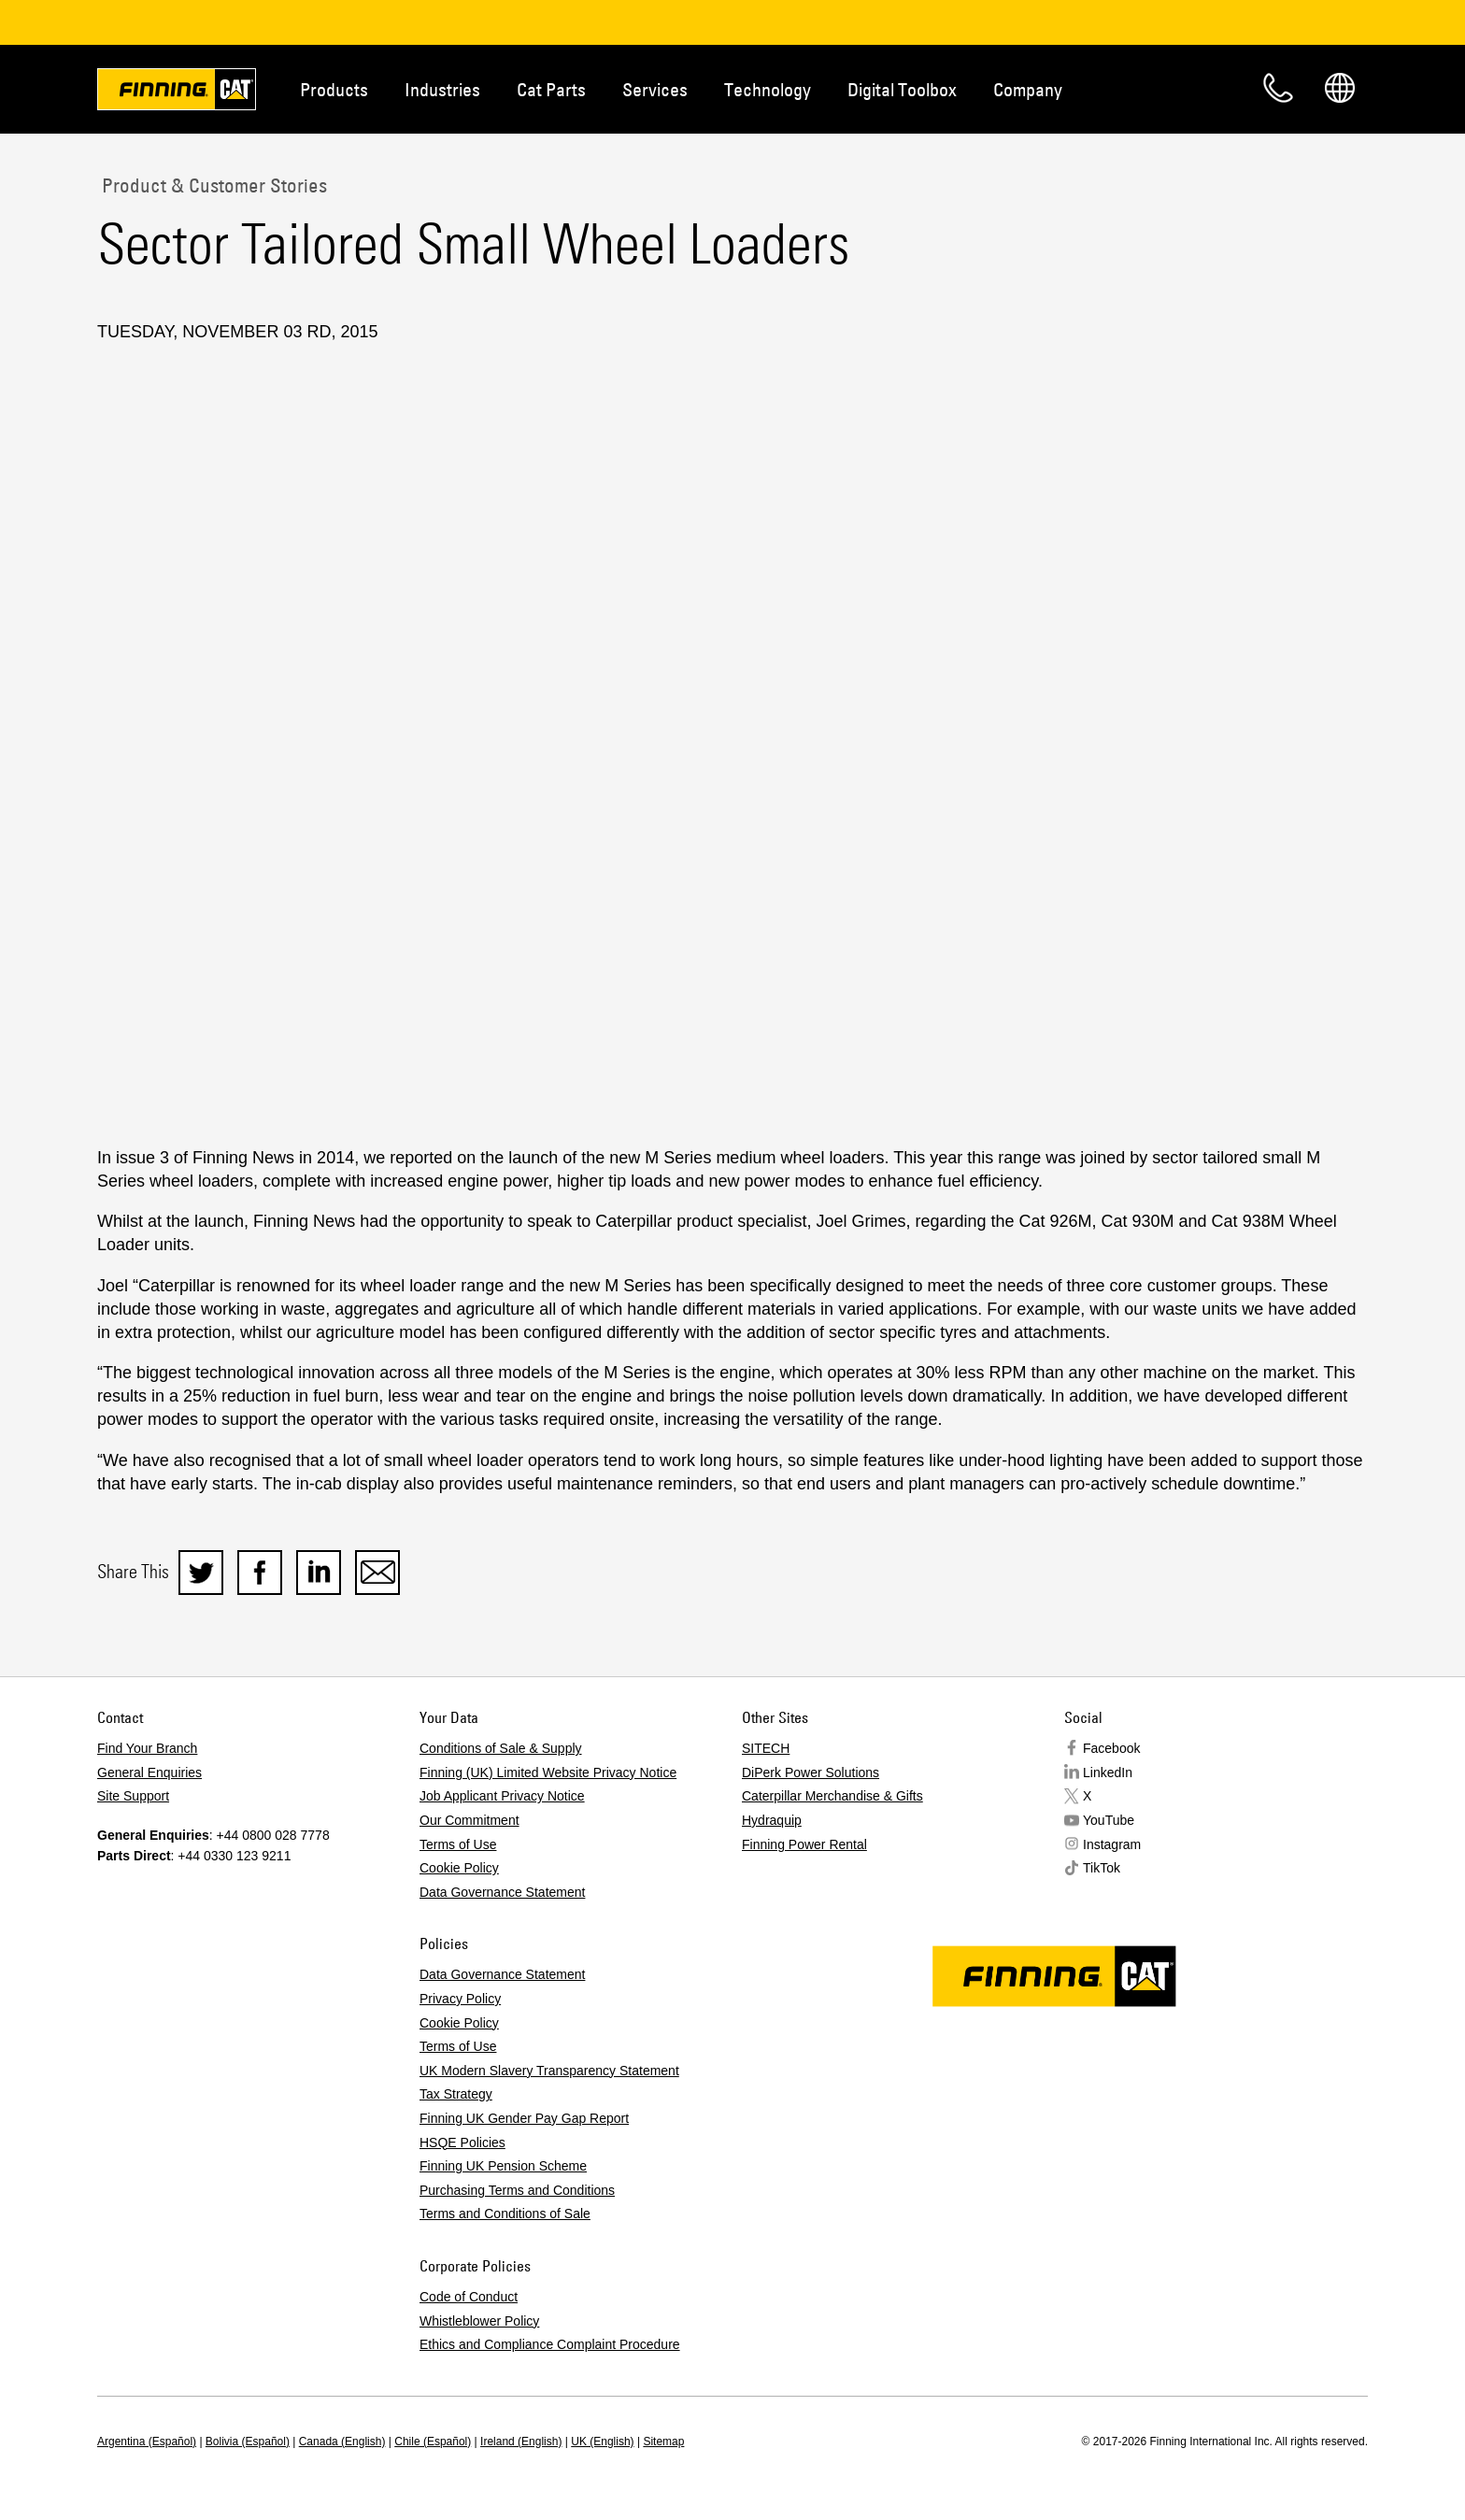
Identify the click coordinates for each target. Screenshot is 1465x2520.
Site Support (133, 1795)
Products (334, 89)
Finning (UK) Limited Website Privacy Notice (548, 1772)
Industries (442, 89)
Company (1027, 89)
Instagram (1112, 1844)
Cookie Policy (459, 1867)
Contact (1278, 88)
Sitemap (663, 2441)
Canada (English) (342, 2441)
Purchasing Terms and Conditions (517, 2190)
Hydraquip (772, 1820)
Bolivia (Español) (248, 2441)
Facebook (1111, 1748)
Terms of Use (458, 1844)
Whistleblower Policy (479, 2321)
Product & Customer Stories (212, 185)
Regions (1340, 88)
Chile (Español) (432, 2441)
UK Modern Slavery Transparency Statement (549, 2070)
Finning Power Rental (804, 1844)
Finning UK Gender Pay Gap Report (524, 2118)
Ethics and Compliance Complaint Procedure (550, 2344)
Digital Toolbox (902, 89)
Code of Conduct (469, 2296)
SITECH (765, 1748)
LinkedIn (1107, 1772)
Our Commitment (469, 1820)
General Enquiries (149, 1772)
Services (655, 89)
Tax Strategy (456, 2093)
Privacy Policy (460, 1998)
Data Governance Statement (502, 1892)
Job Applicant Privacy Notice (502, 1795)
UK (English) (602, 2441)
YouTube (1108, 1820)
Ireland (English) (521, 2441)
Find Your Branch (147, 1748)
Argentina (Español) (146, 2441)
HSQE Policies (462, 2142)
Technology (767, 89)
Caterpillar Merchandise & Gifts (832, 1795)
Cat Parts (551, 89)
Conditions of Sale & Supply (501, 1748)
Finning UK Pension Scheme (503, 2165)
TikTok (1101, 1867)
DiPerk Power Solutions (810, 1772)
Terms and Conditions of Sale (505, 2213)
